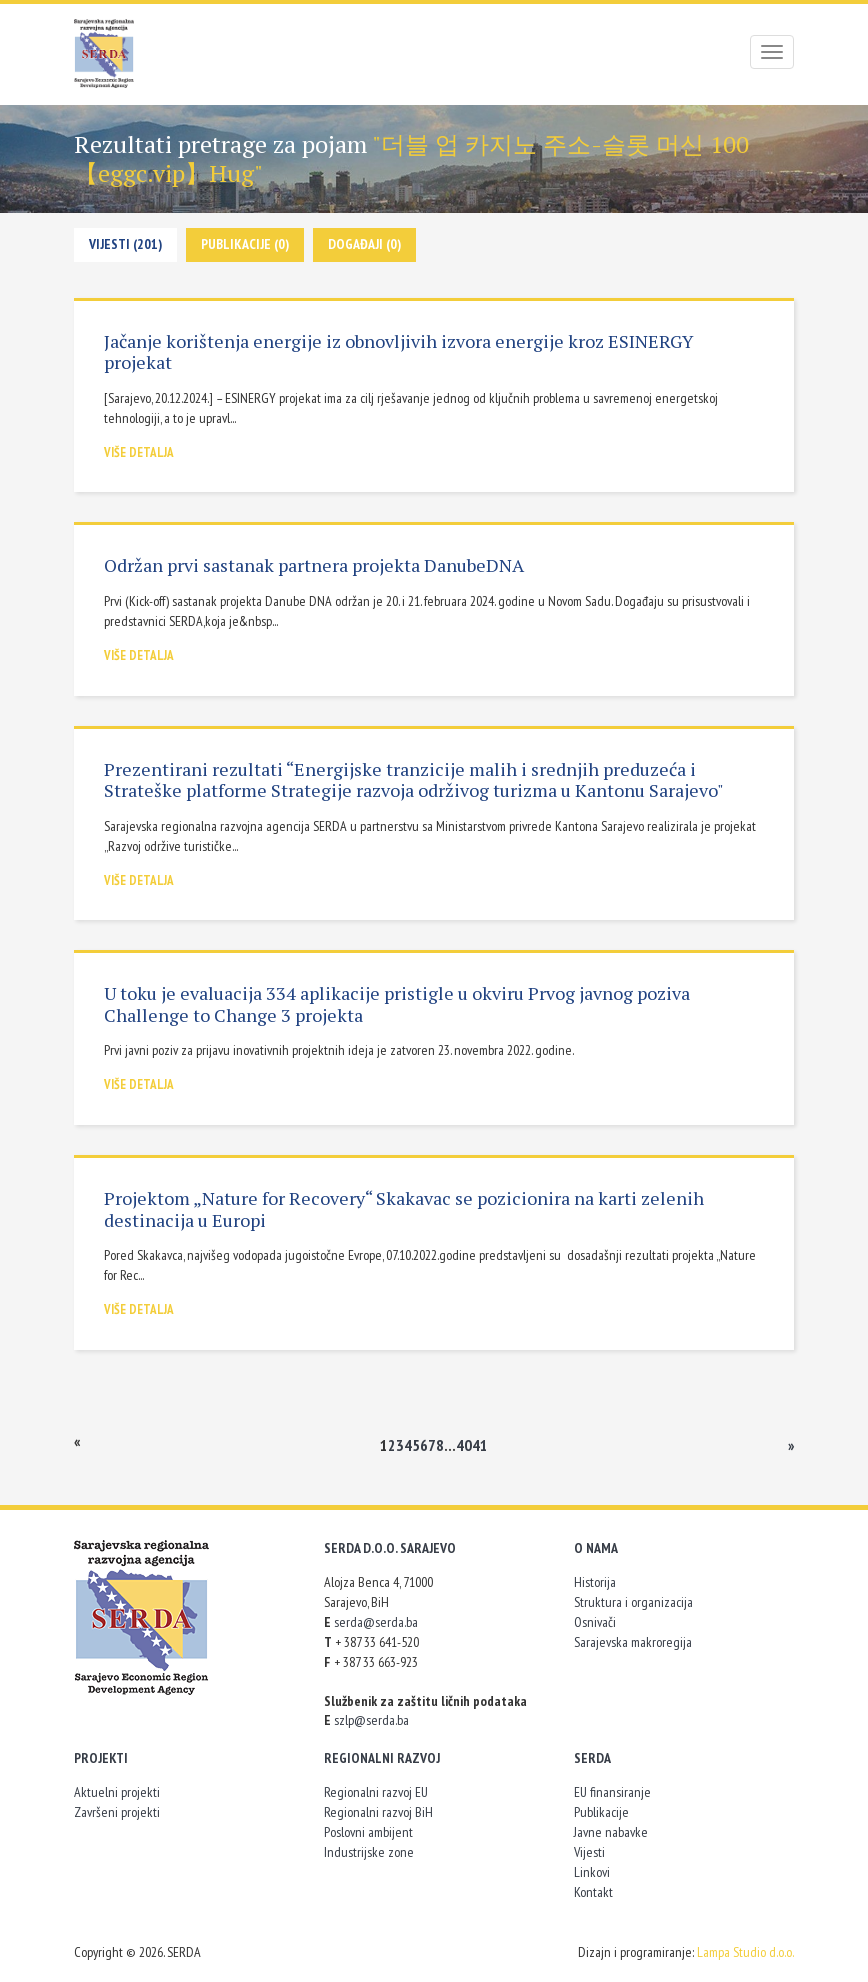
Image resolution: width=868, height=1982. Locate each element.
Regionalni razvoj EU (376, 1792)
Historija (595, 1582)
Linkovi (592, 1872)
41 (480, 1445)
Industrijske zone (369, 1852)
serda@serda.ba (376, 1622)
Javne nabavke (611, 1832)
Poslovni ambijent (368, 1832)
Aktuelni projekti (117, 1792)
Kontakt (593, 1892)
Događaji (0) (364, 244)
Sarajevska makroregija (633, 1642)
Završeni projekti (117, 1812)
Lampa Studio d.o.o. (745, 1952)
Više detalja (139, 452)
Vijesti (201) (125, 244)
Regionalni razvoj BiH (378, 1812)
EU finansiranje (612, 1792)
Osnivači (595, 1622)
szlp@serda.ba (371, 1720)
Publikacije (601, 1812)
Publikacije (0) (245, 244)
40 (464, 1445)
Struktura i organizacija (633, 1602)
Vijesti (589, 1852)
